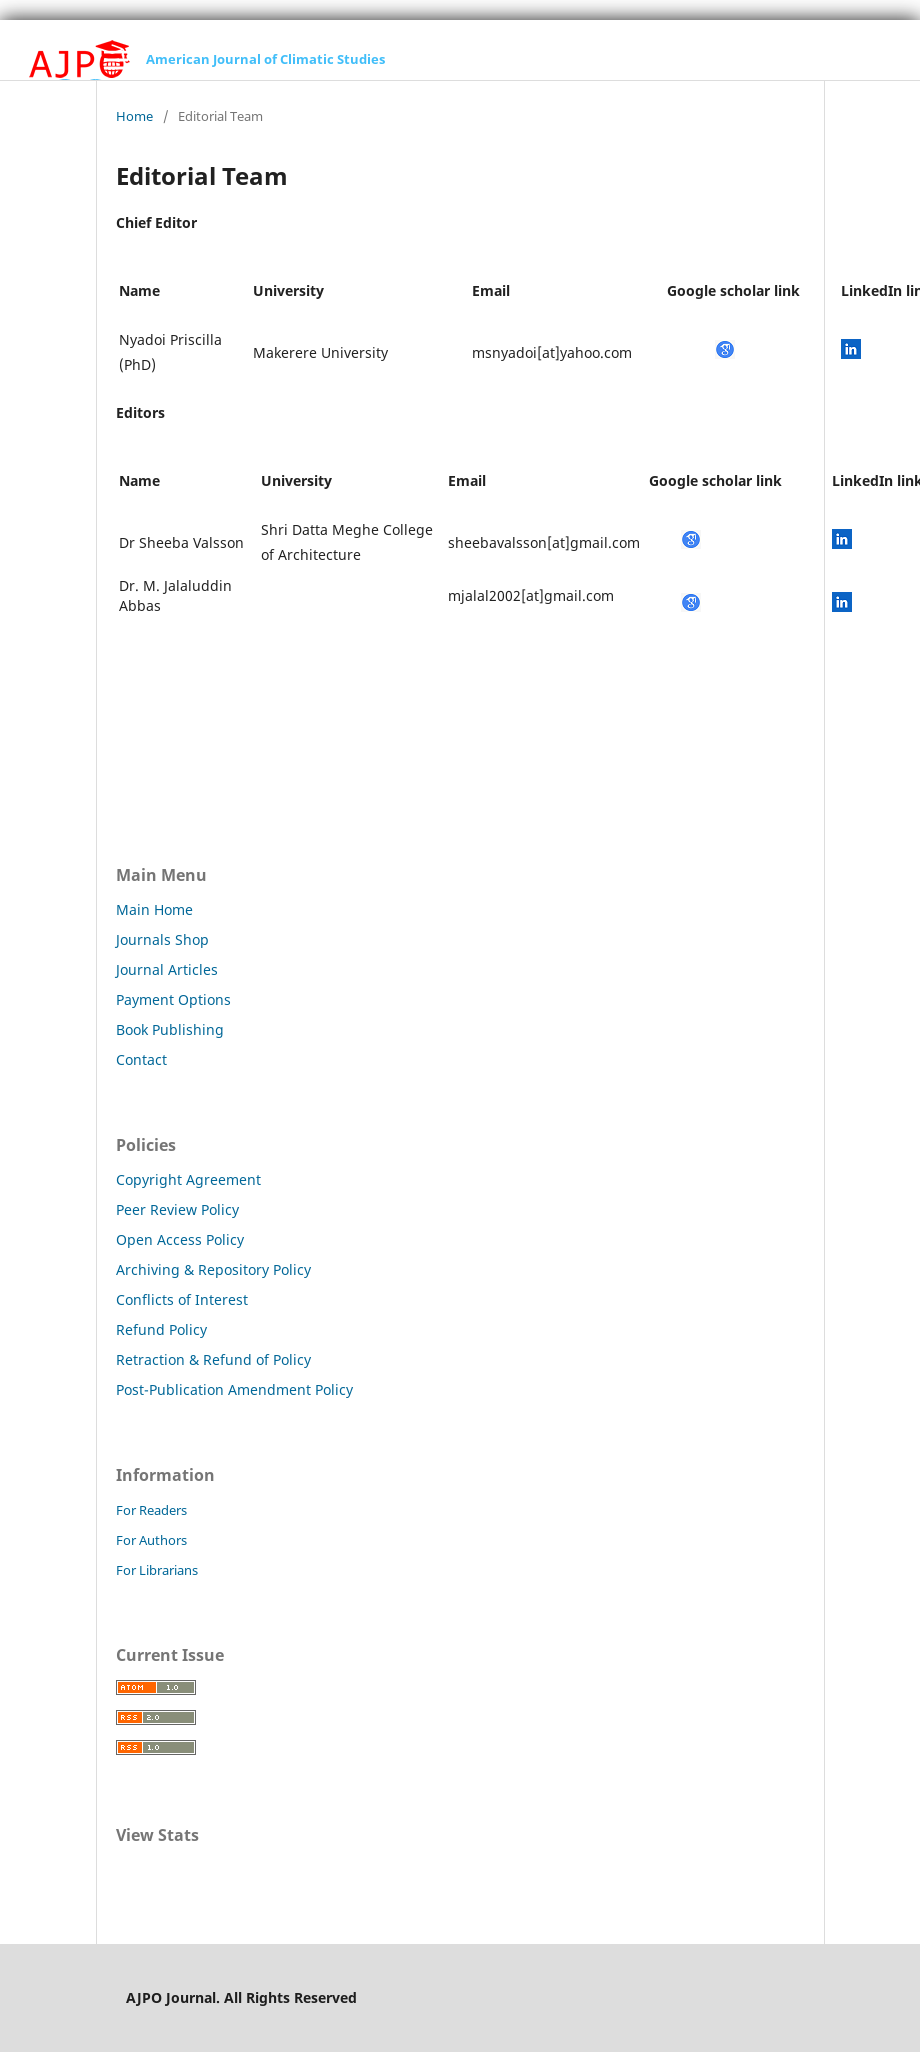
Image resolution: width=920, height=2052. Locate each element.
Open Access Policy (180, 1239)
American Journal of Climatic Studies (265, 59)
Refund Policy (161, 1329)
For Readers (151, 1510)
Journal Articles (167, 969)
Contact (141, 1059)
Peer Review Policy (177, 1209)
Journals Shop (162, 939)
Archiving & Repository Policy (213, 1269)
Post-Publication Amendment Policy (234, 1389)
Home (134, 116)
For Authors (151, 1540)
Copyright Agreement (188, 1179)
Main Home (154, 909)
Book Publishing (170, 1029)
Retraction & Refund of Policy (213, 1359)
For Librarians (157, 1570)
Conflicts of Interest (182, 1299)
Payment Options (173, 999)
